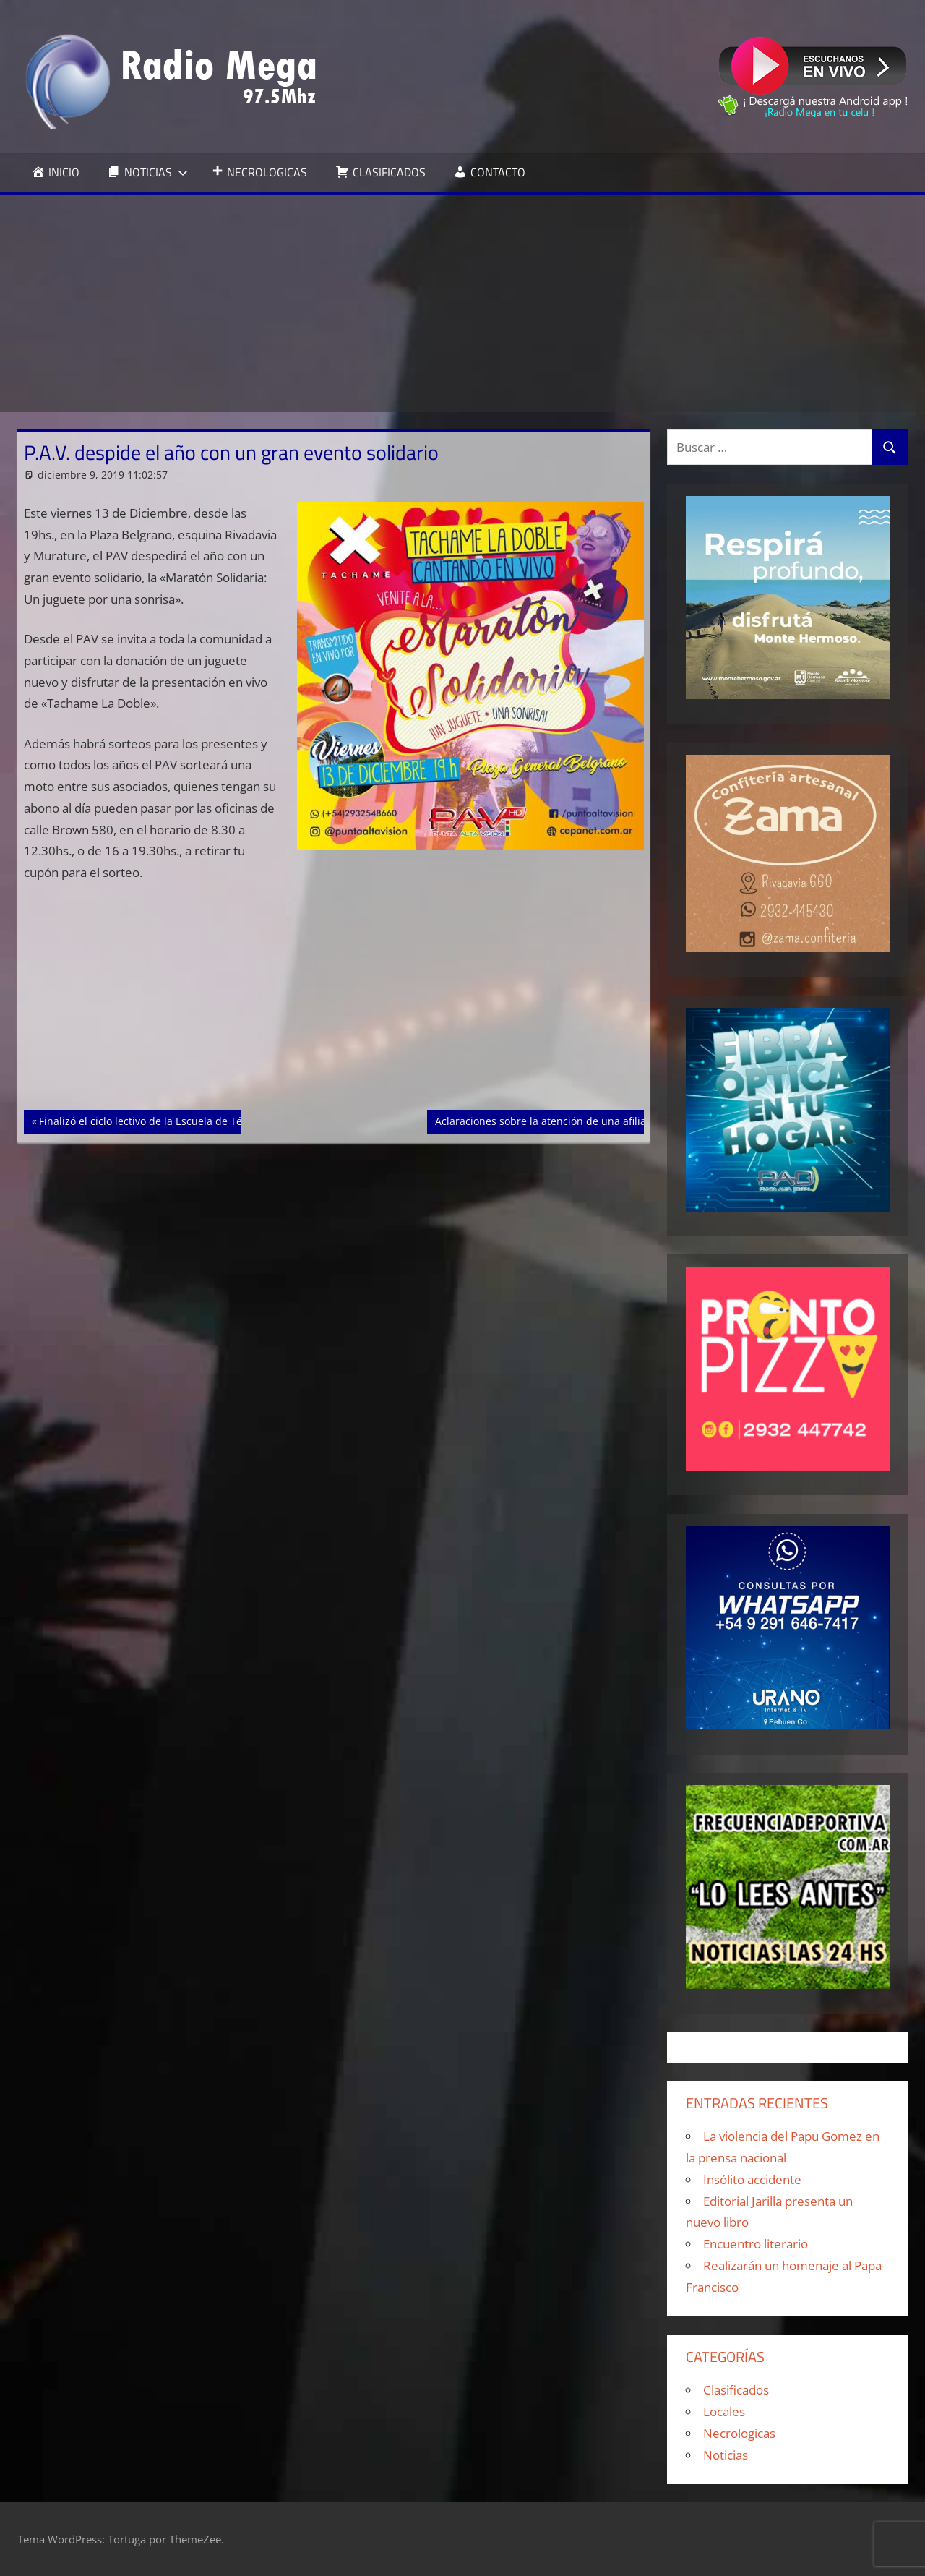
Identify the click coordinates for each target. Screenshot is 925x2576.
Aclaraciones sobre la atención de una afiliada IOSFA (561, 1120)
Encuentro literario (755, 2243)
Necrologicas (739, 2433)
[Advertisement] (462, 303)
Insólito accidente (752, 2179)
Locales (724, 2411)
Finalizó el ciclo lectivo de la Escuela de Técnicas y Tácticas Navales (200, 1120)
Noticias (725, 2455)
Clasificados (736, 2390)
